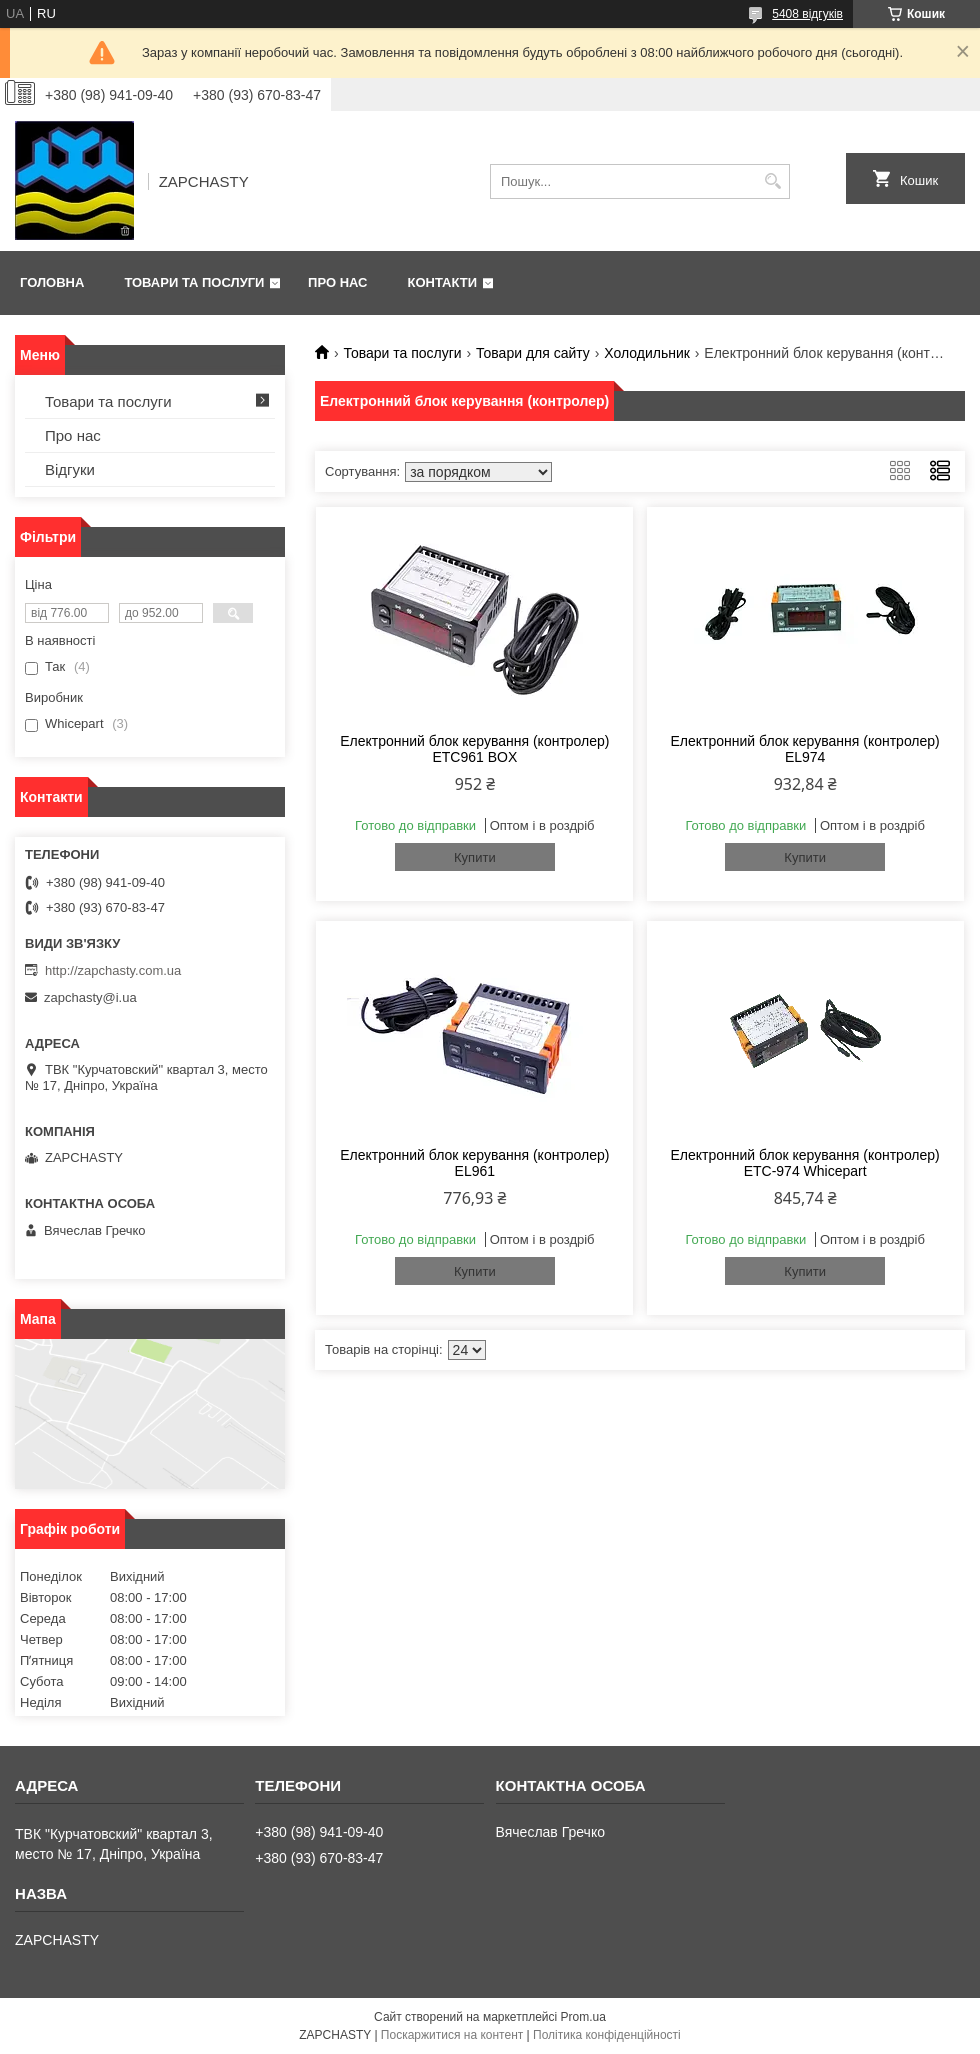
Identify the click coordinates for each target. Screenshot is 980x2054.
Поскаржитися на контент (452, 2035)
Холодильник (647, 353)
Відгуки (70, 469)
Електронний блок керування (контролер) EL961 (474, 1163)
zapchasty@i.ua (90, 997)
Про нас (337, 282)
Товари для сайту (533, 353)
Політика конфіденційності (607, 2035)
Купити (475, 857)
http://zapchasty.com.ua (113, 970)
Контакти (443, 282)
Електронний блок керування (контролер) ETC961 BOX (474, 749)
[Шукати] (772, 181)
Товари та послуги (194, 282)
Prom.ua (583, 2017)
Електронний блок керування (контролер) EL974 (804, 749)
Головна (52, 282)
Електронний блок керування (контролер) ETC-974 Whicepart (804, 1163)
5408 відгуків (807, 14)
